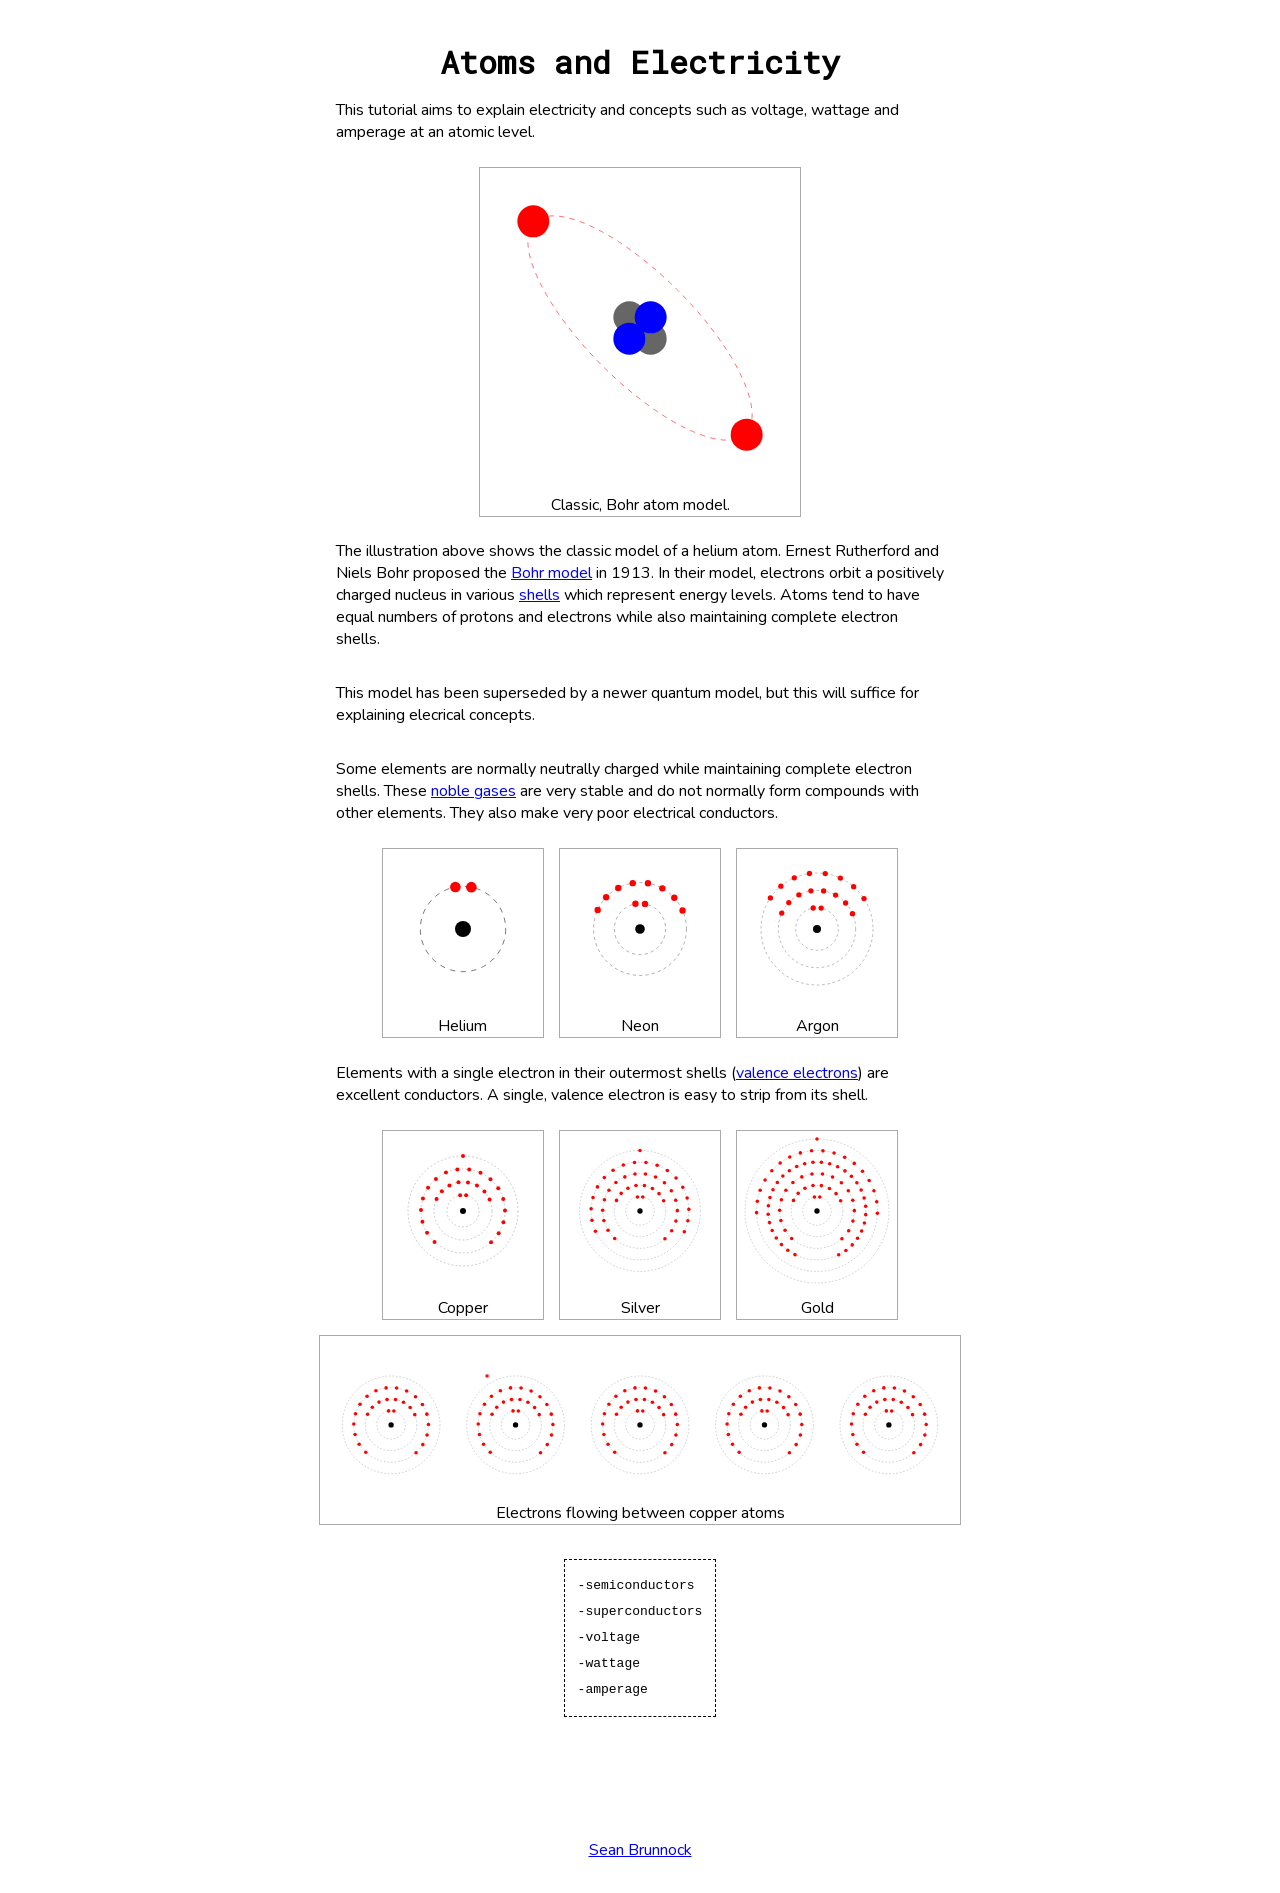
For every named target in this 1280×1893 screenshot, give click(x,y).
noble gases (473, 791)
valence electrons (797, 1073)
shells (539, 595)
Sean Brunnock (640, 1850)
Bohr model (551, 573)
